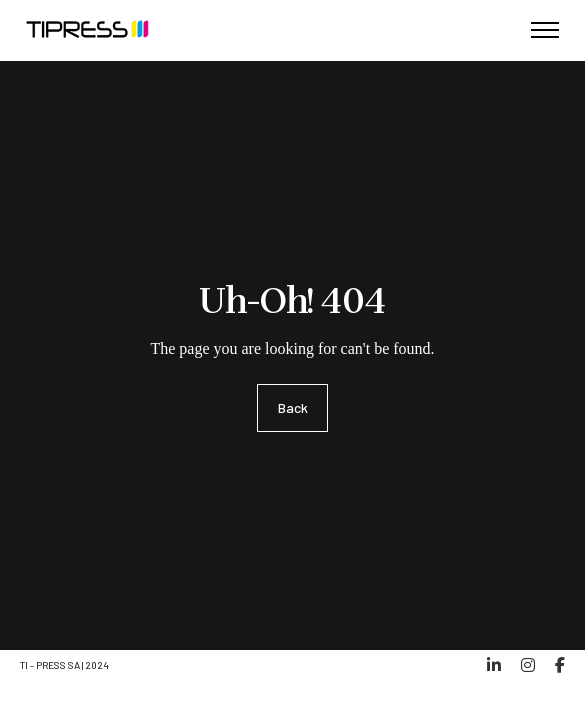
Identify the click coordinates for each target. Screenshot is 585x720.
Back (293, 407)
